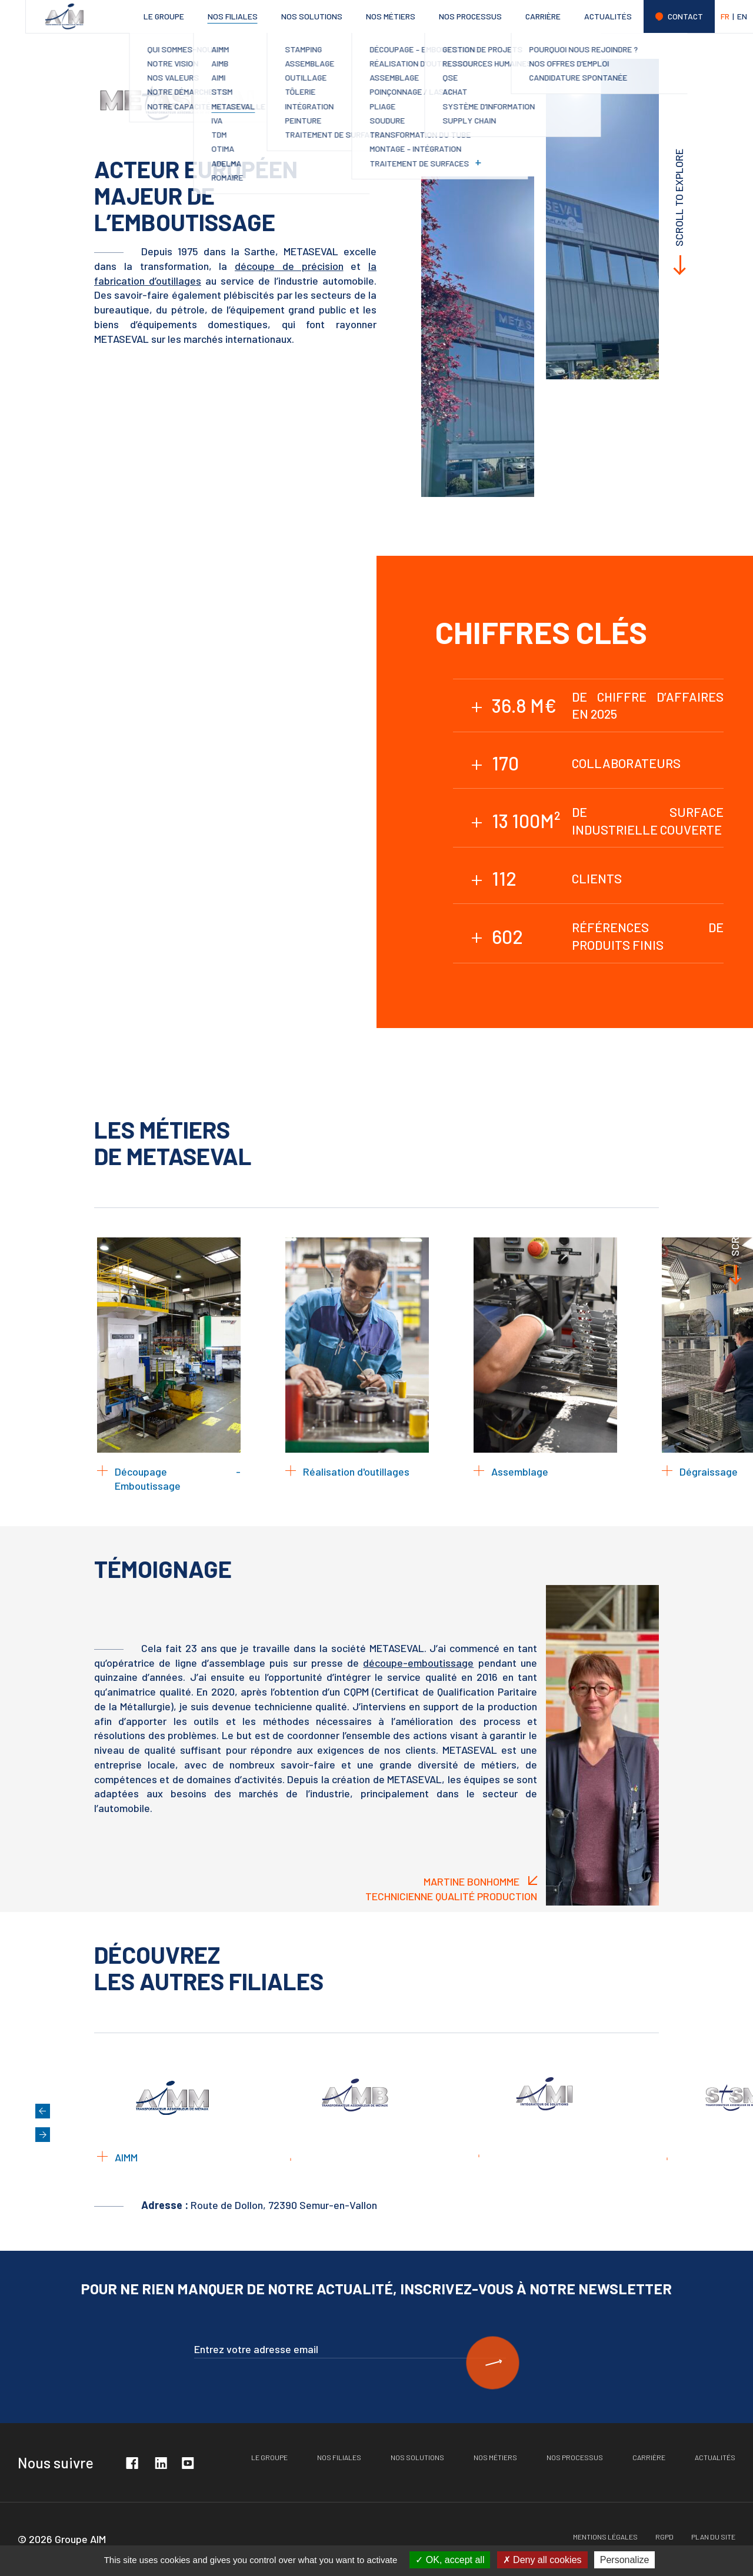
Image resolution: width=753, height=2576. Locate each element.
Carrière (543, 16)
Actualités (608, 16)
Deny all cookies (542, 2560)
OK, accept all (449, 2560)
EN (742, 16)
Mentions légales (605, 2536)
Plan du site (713, 2536)
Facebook (132, 2462)
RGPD (664, 2536)
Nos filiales (233, 16)
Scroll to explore (679, 197)
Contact (685, 16)
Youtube (188, 2462)
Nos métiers (390, 16)
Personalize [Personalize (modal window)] (624, 2560)
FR (725, 16)
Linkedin (160, 2462)
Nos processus (470, 16)
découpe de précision (287, 265)
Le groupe (164, 16)
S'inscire (493, 2362)
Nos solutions (311, 16)
